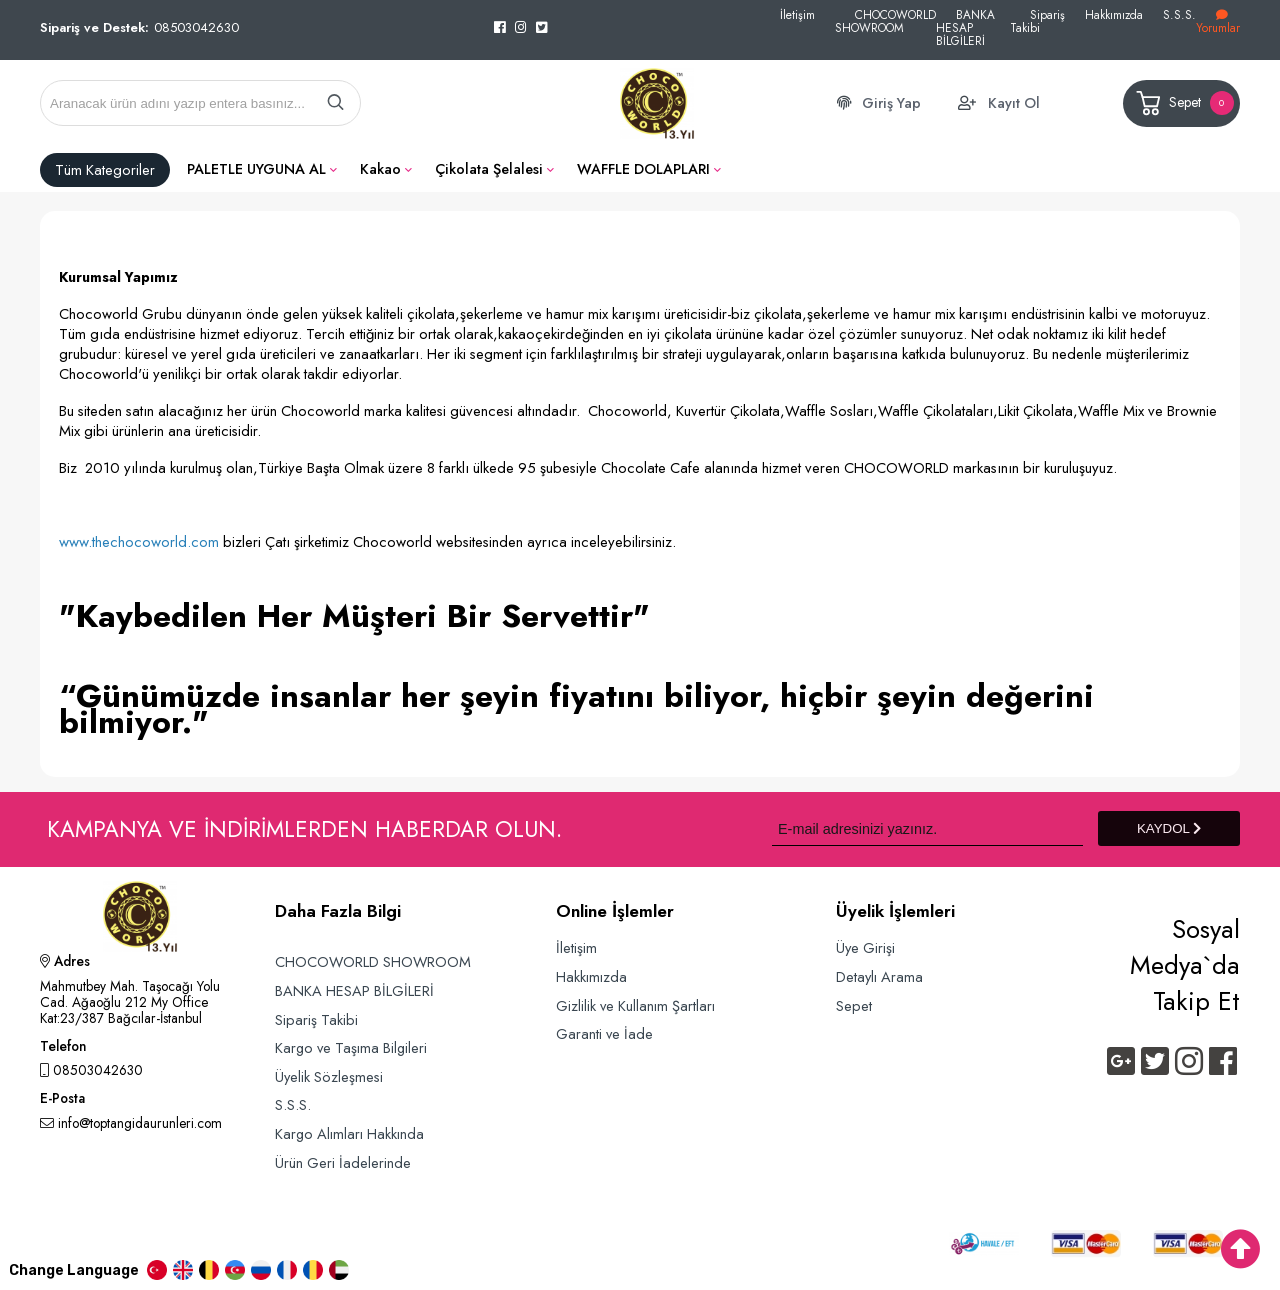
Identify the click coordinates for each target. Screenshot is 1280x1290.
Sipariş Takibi (1037, 21)
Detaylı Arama (879, 976)
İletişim (797, 14)
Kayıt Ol (1014, 103)
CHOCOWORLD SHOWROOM (885, 21)
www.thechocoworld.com (139, 542)
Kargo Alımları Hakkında (349, 1133)
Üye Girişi (865, 947)
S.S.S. (1179, 14)
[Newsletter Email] (927, 828)
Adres (65, 963)
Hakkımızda (1114, 14)
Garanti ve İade (604, 1033)
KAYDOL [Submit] (1169, 828)
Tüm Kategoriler (105, 170)
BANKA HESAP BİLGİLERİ (965, 27)
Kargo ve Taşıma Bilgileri (351, 1047)
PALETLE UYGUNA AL (256, 169)
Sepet (1183, 103)
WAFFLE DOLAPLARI (643, 169)
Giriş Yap (891, 103)
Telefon (63, 1048)
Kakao (380, 169)
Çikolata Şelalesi (489, 169)
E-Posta (62, 1100)
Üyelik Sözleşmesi (329, 1076)
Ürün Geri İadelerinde (343, 1162)
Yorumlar (1218, 22)
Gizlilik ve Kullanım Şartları (635, 1005)
